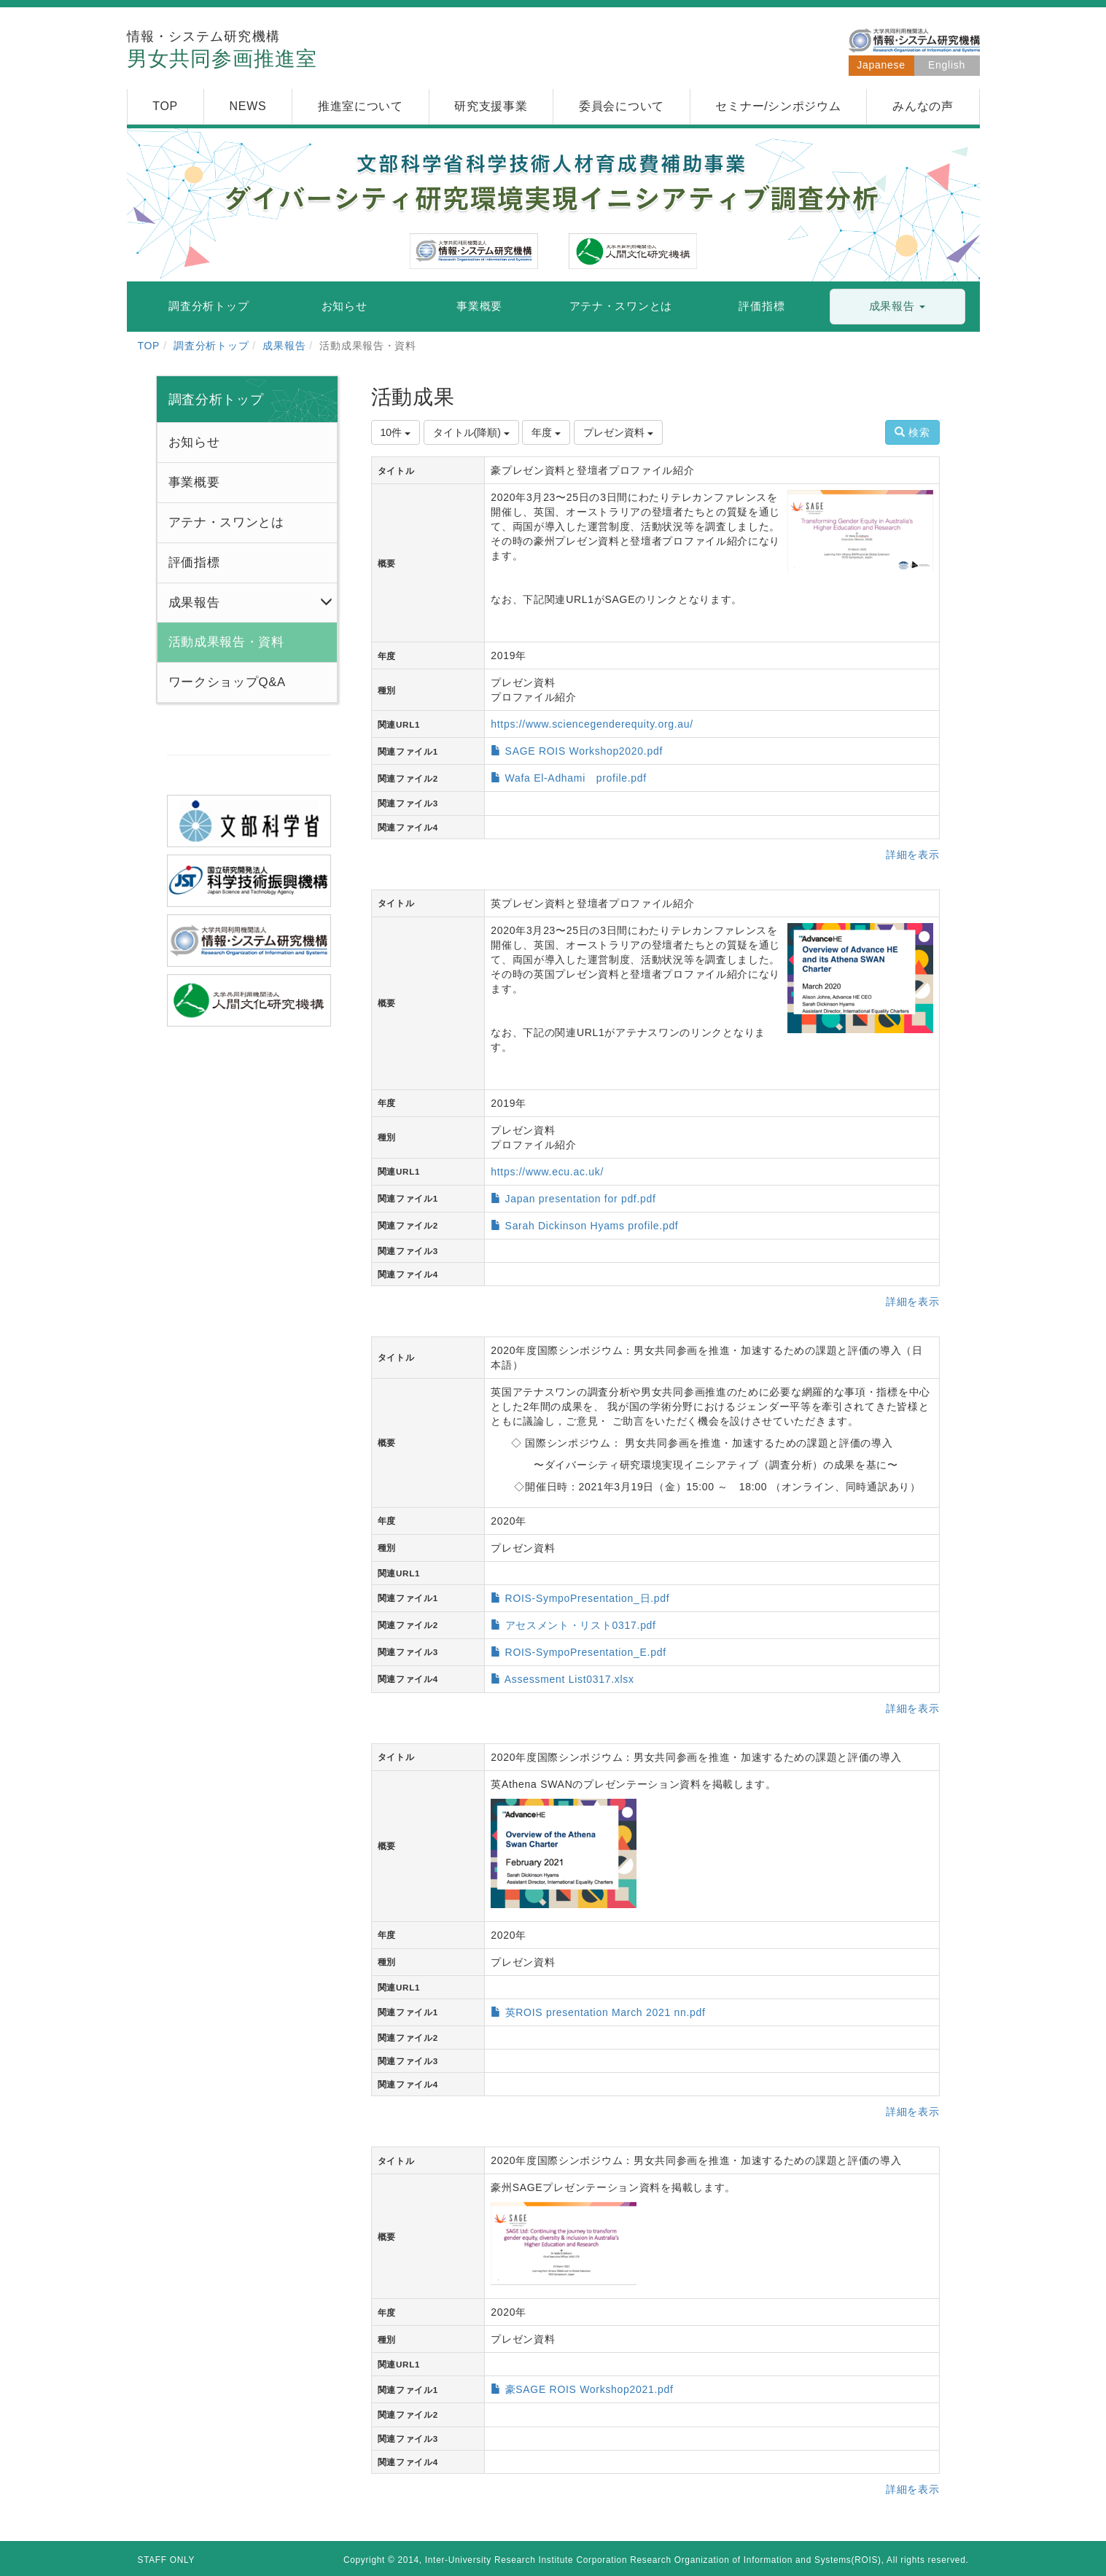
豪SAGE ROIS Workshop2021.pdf (589, 2389)
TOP (149, 345)
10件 (395, 432)
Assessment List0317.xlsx (569, 1679)
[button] (897, 306)
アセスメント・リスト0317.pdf (580, 1625)
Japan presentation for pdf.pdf (580, 1199)
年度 (546, 432)
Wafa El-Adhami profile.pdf (576, 778)
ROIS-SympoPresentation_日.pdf (587, 1598)
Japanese (881, 65)
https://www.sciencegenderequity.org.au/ (592, 724)
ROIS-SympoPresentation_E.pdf (585, 1652)
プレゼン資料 (618, 432)
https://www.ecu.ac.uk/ (547, 1172)
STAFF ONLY (166, 2560)
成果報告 (283, 345)
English (946, 65)
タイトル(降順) (471, 432)
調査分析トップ (211, 345)
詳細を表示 (913, 854)
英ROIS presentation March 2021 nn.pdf (605, 2012)
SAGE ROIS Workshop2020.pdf (584, 751)
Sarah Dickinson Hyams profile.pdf (592, 1225)
